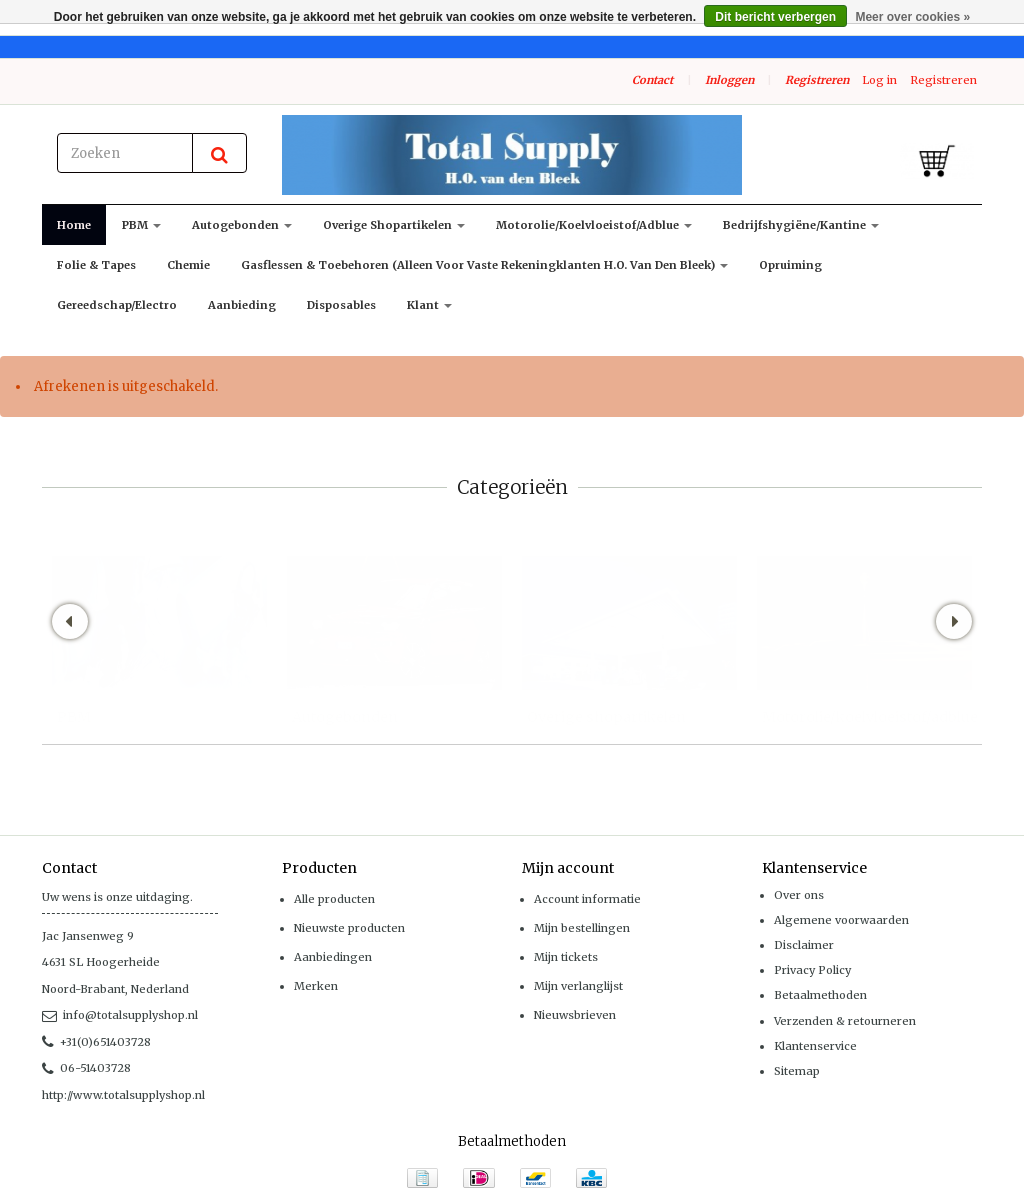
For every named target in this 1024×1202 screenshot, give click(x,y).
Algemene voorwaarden (841, 920)
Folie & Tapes (96, 265)
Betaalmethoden (820, 995)
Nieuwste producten (349, 928)
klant (429, 305)
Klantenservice (815, 1046)
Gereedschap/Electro (117, 305)
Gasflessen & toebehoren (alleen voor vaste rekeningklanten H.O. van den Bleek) (484, 265)
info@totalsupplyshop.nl (120, 1015)
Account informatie (587, 899)
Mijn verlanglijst (578, 986)
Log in (879, 80)
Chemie (188, 265)
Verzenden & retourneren (845, 1021)
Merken (316, 986)
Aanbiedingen (333, 957)
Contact (652, 80)
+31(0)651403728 (96, 1042)
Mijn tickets (566, 957)
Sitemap (797, 1071)
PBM (141, 225)
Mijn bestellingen (582, 928)
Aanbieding (242, 305)
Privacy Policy (812, 970)
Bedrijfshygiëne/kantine (801, 225)
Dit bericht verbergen (775, 17)
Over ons (799, 895)
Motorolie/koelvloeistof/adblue (594, 225)
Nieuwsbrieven (575, 1015)
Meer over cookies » (912, 17)
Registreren (817, 80)
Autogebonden (242, 225)
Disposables (341, 305)
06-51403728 (86, 1068)
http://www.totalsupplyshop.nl (123, 1095)
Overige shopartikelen (394, 225)
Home (74, 225)
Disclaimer (804, 945)
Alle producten (334, 899)
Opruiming (790, 265)
